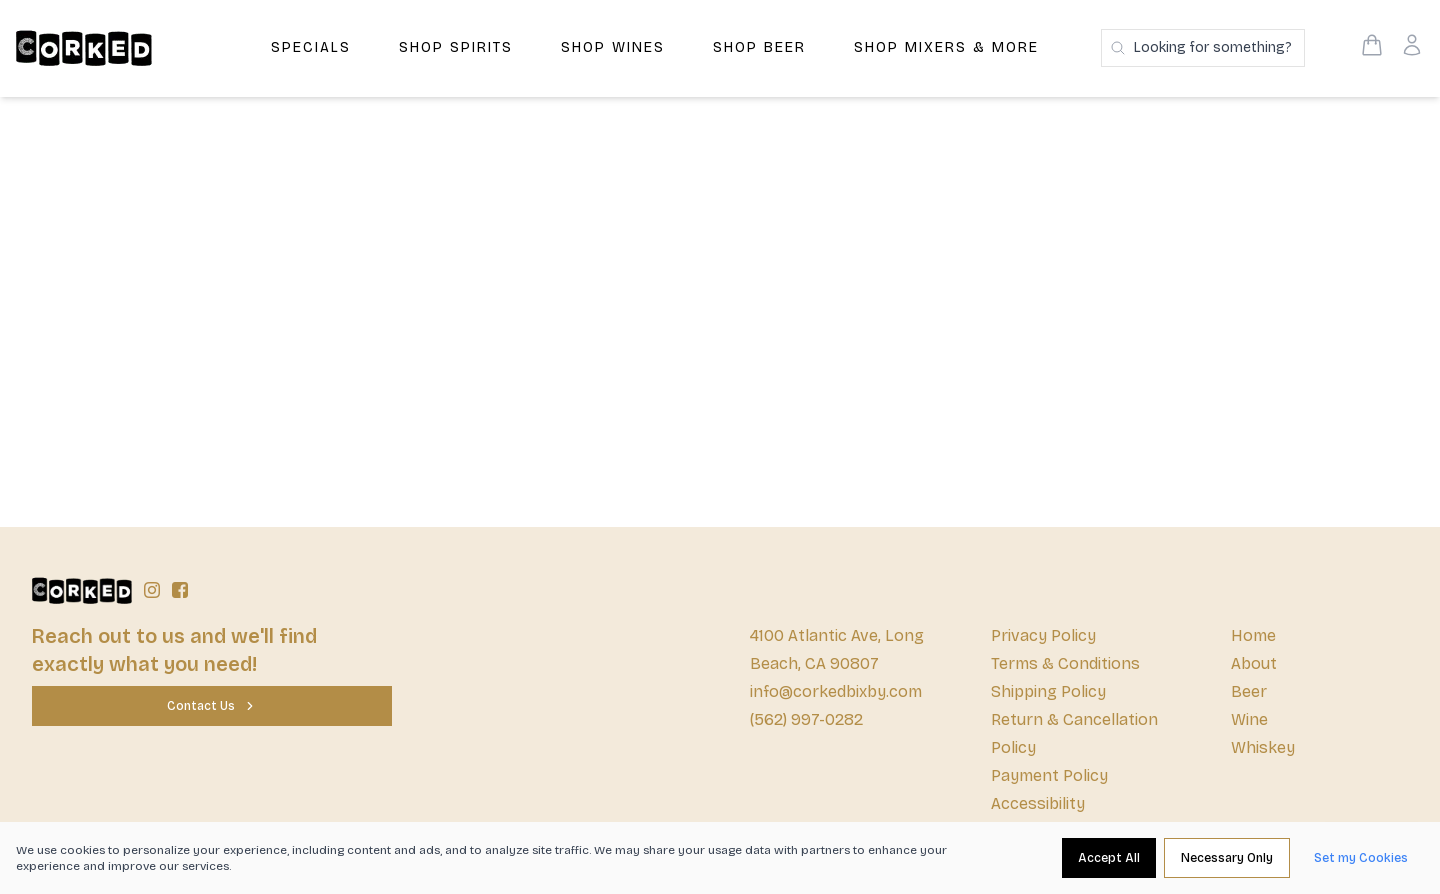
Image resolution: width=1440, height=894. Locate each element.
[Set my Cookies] (1361, 858)
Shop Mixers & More (946, 47)
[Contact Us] (212, 706)
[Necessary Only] (1227, 858)
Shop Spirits (456, 47)
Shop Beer (759, 47)
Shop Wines (613, 47)
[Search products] (1203, 48)
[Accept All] (1109, 858)
